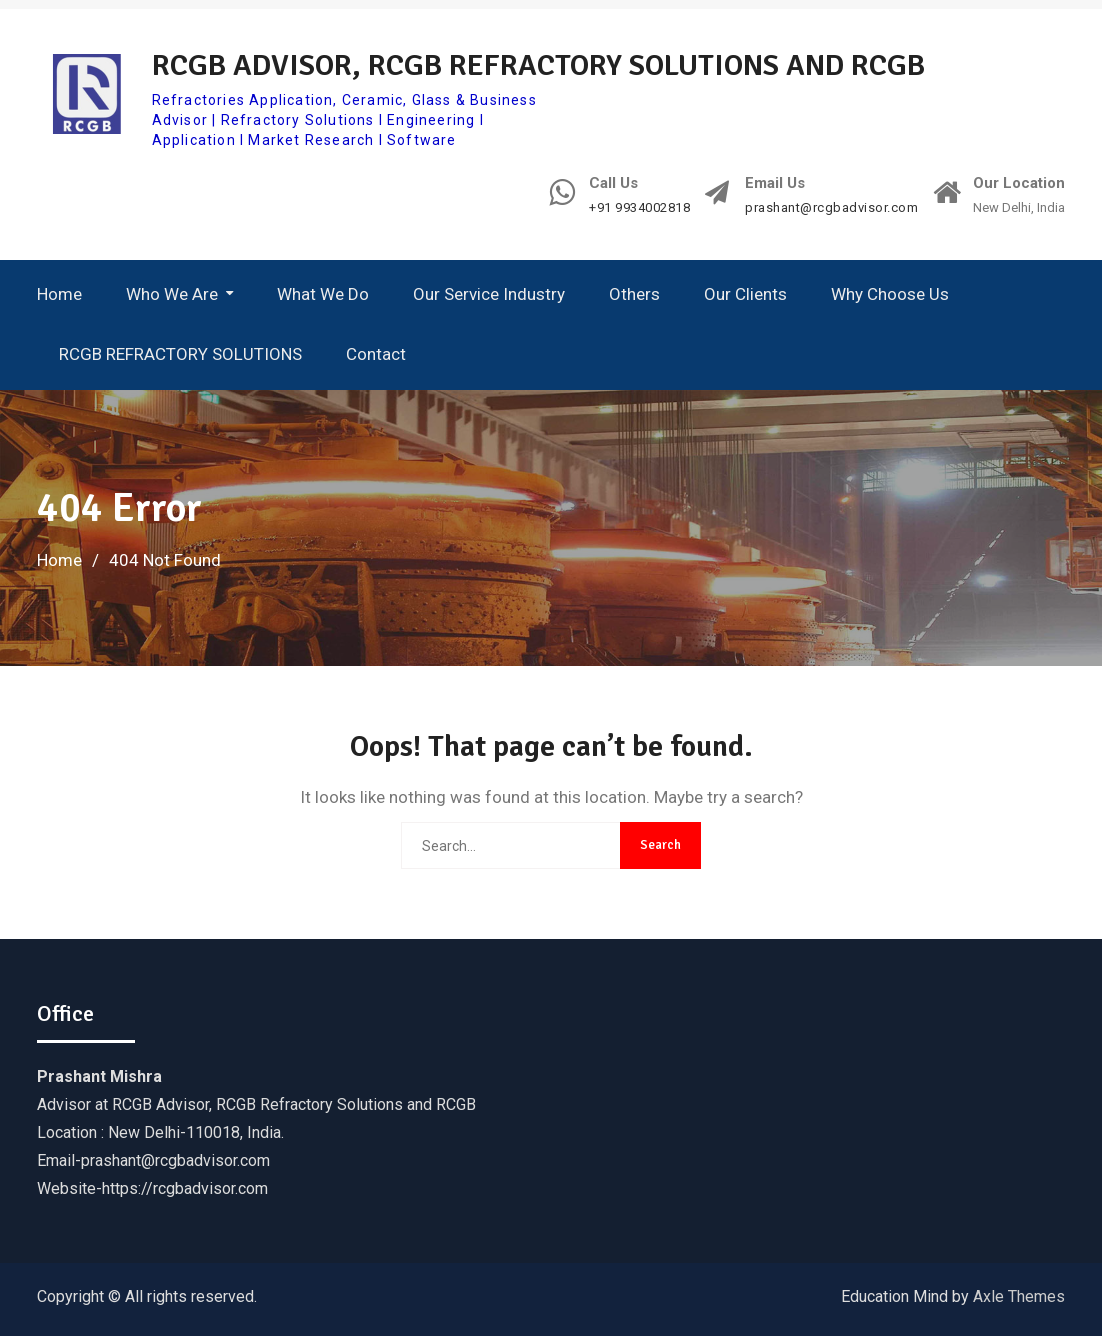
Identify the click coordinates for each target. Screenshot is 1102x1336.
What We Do (323, 294)
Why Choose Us (890, 294)
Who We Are (172, 294)
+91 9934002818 (639, 208)
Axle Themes (1019, 1296)
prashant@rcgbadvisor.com (831, 208)
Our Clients (745, 294)
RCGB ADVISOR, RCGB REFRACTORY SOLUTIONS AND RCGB (538, 65)
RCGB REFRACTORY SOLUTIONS (180, 354)
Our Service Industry (489, 294)
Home (59, 294)
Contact (376, 354)
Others (634, 294)
